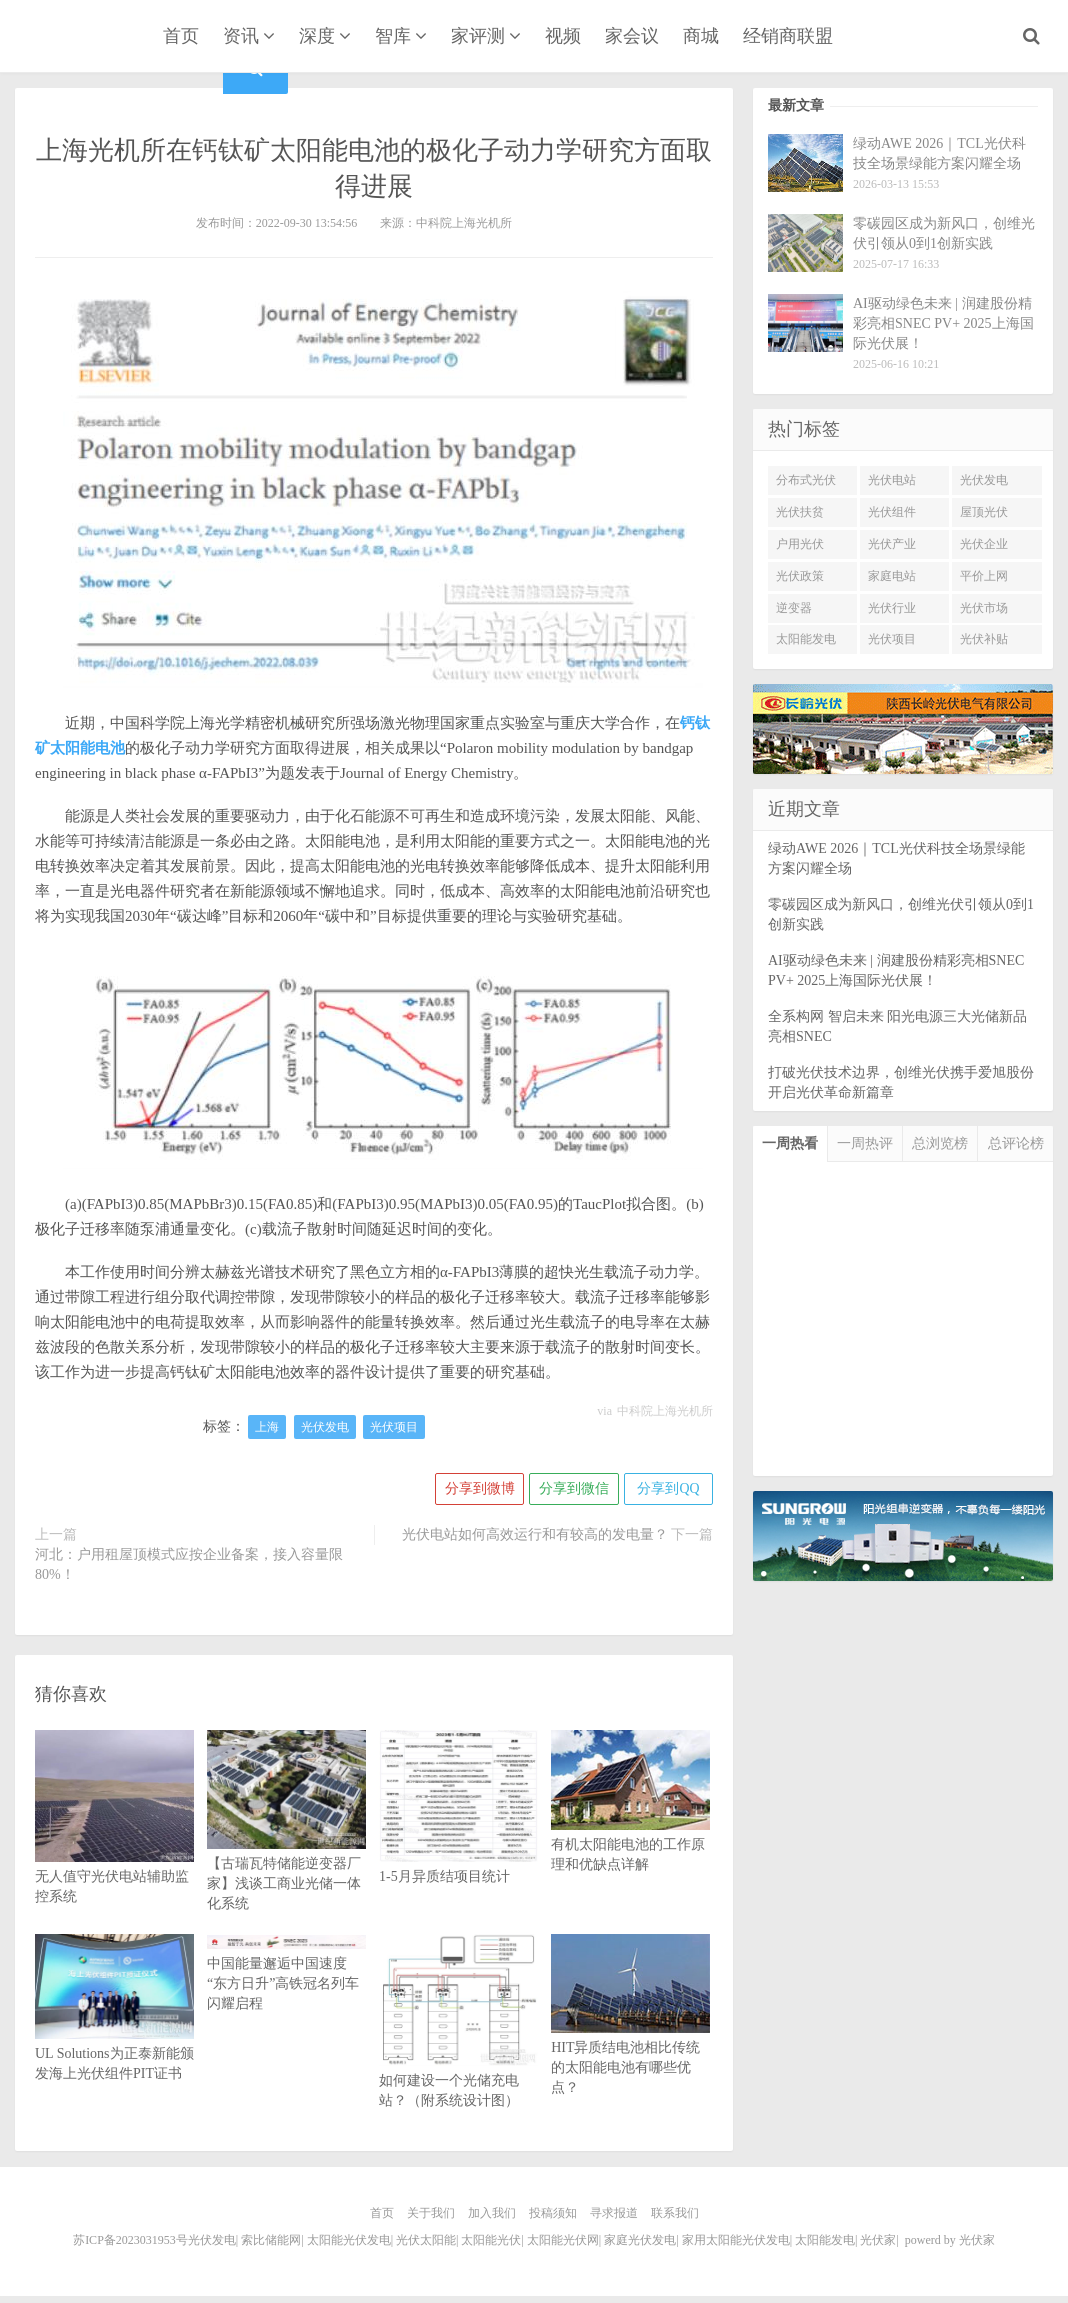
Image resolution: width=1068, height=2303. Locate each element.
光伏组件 (892, 512)
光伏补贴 (984, 639)
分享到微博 (478, 1488)
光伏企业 (984, 544)
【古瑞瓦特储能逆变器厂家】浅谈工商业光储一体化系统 (286, 1847)
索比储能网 (271, 2240)
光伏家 (73, 38)
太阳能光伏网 (563, 2240)
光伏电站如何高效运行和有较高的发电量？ (535, 1534)
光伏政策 (800, 576)
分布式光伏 (806, 480)
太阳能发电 (806, 639)
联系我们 (675, 2213)
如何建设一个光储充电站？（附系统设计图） (458, 2050)
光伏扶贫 (800, 512)
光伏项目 (394, 1427)
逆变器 (794, 608)
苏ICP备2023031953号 (130, 2240)
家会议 (632, 36)
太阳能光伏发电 (349, 2240)
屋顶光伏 (984, 512)
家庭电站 (892, 576)
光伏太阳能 (426, 2240)
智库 (393, 36)
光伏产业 (892, 544)
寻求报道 (614, 2213)
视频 (563, 36)
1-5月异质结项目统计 (458, 1837)
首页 (181, 36)
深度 (317, 36)
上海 (267, 1427)
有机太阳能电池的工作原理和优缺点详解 (630, 1823)
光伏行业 (892, 608)
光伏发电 (325, 1427)
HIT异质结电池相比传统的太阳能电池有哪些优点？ (630, 2036)
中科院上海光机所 (665, 1411)
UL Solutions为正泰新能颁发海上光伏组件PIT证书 (114, 2030)
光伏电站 (892, 480)
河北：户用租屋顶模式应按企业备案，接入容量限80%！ (189, 1564)
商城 (701, 36)
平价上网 (984, 576)
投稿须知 (553, 2213)
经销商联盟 (788, 36)
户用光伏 (800, 544)
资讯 (241, 36)
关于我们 (431, 2213)
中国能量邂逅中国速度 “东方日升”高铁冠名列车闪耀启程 (286, 1973)
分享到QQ (668, 1488)
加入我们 (492, 2213)
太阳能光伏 (491, 2240)
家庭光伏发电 (640, 2240)
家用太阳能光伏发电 (736, 2240)
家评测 (478, 36)
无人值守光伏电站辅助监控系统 (114, 1847)
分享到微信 (573, 1488)
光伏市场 (984, 608)
